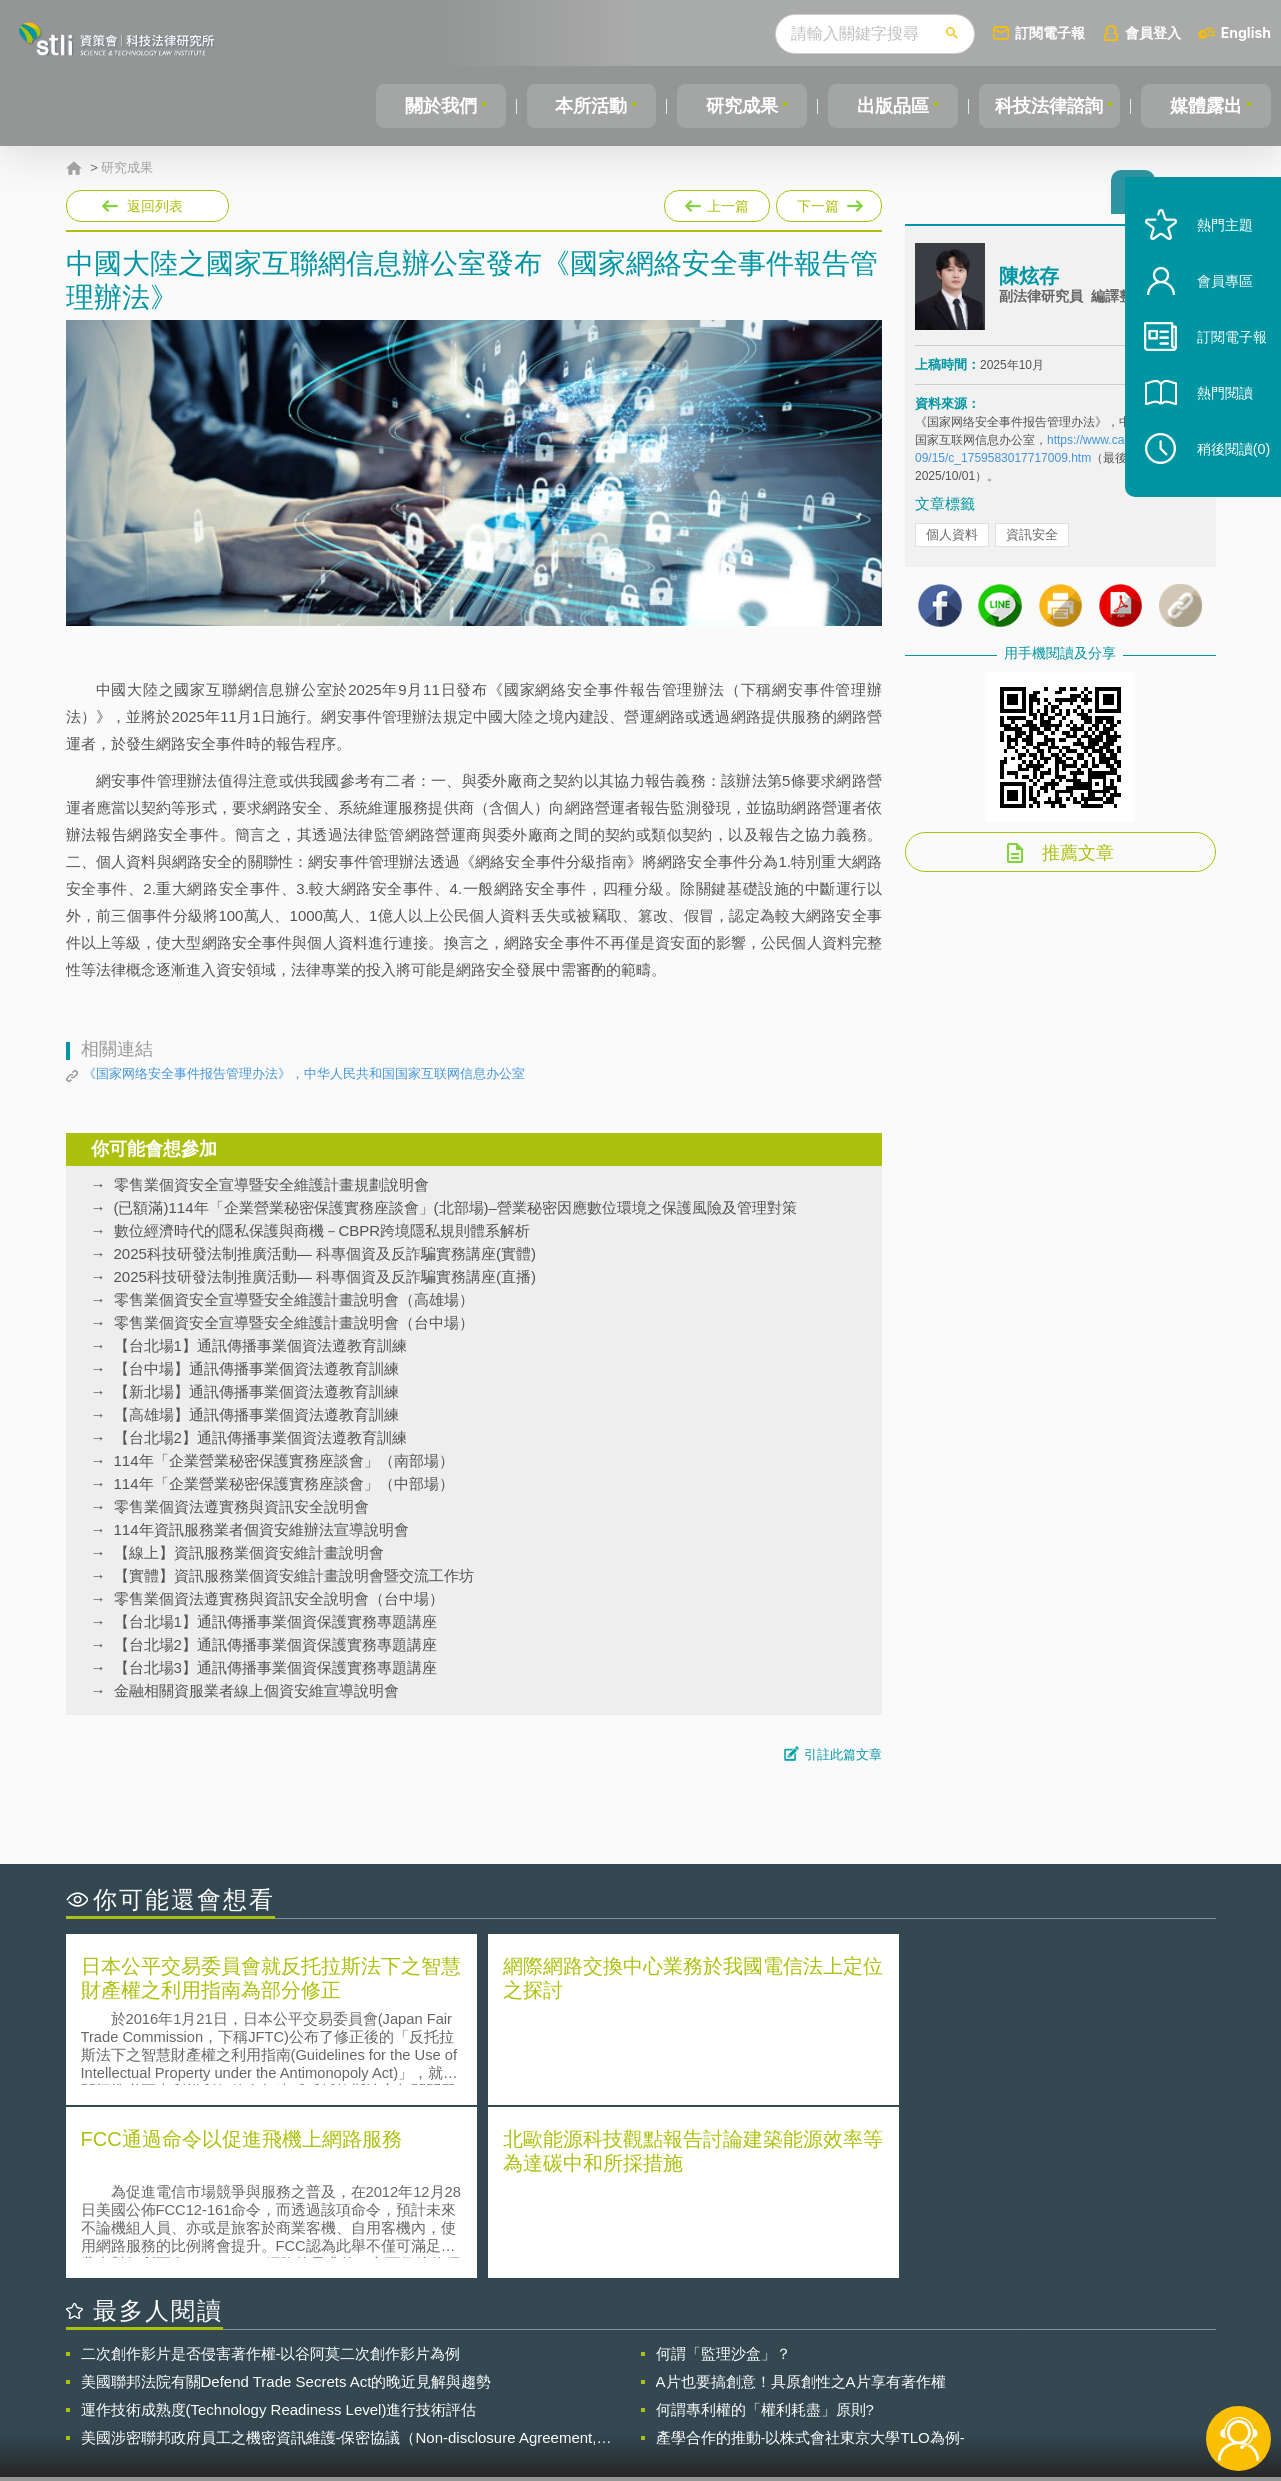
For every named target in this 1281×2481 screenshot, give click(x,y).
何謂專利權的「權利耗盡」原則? (765, 2234)
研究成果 (739, 106)
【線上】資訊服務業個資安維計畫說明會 (249, 1552)
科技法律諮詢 (1048, 106)
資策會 (927, 2371)
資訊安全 (1032, 540)
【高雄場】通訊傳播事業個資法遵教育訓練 (256, 1414)
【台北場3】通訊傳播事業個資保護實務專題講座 (275, 1667)
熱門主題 (1213, 252)
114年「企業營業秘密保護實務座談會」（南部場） (284, 1460)
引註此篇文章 (843, 1754)
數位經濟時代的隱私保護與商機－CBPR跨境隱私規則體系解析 (322, 1230)
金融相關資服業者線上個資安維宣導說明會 (256, 1690)
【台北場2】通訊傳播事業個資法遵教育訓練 (260, 1437)
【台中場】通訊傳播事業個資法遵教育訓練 (256, 1368)
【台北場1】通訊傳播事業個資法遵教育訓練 (260, 1345)
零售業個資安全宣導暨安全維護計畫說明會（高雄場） (294, 1299)
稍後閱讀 (1222, 476)
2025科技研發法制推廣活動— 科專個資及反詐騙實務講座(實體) (325, 1253)
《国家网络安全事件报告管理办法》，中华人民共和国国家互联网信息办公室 (304, 1073)
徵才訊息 (769, 2371)
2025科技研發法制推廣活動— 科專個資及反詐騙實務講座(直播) (325, 1276)
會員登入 (1153, 32)
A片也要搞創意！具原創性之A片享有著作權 (801, 2206)
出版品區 (888, 106)
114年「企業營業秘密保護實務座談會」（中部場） (284, 1483)
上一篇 (717, 202)
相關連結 (1042, 2371)
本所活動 (590, 106)
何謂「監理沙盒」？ (723, 2178)
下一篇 (827, 202)
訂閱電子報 (1050, 32)
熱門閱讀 (1213, 420)
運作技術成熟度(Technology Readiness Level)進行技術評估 (279, 2234)
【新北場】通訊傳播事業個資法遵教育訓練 (256, 1391)
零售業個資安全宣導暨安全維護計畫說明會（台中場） (294, 1322)
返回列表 (155, 206)
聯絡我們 (646, 2399)
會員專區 (1213, 308)
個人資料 (952, 540)
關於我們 (440, 106)
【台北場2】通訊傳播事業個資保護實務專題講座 (275, 1644)
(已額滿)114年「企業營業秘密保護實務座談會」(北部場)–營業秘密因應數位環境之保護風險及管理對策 (455, 1207)
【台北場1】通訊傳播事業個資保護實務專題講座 (275, 1621)
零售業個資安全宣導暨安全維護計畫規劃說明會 (271, 1184)
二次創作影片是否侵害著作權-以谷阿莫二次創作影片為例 (271, 2178)
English (1246, 32)
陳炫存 (1029, 283)
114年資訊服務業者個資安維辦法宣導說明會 (261, 1529)
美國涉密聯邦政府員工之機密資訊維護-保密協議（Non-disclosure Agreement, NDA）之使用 (339, 2263)
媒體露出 (1207, 106)
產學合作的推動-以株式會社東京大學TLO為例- (810, 2262)
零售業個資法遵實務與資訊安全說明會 (241, 1506)
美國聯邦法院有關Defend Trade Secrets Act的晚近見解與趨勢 (286, 2206)
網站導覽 (769, 2399)
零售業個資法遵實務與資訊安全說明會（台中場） (279, 1598)
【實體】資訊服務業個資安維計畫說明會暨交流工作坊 (294, 1575)
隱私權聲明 (653, 2371)
